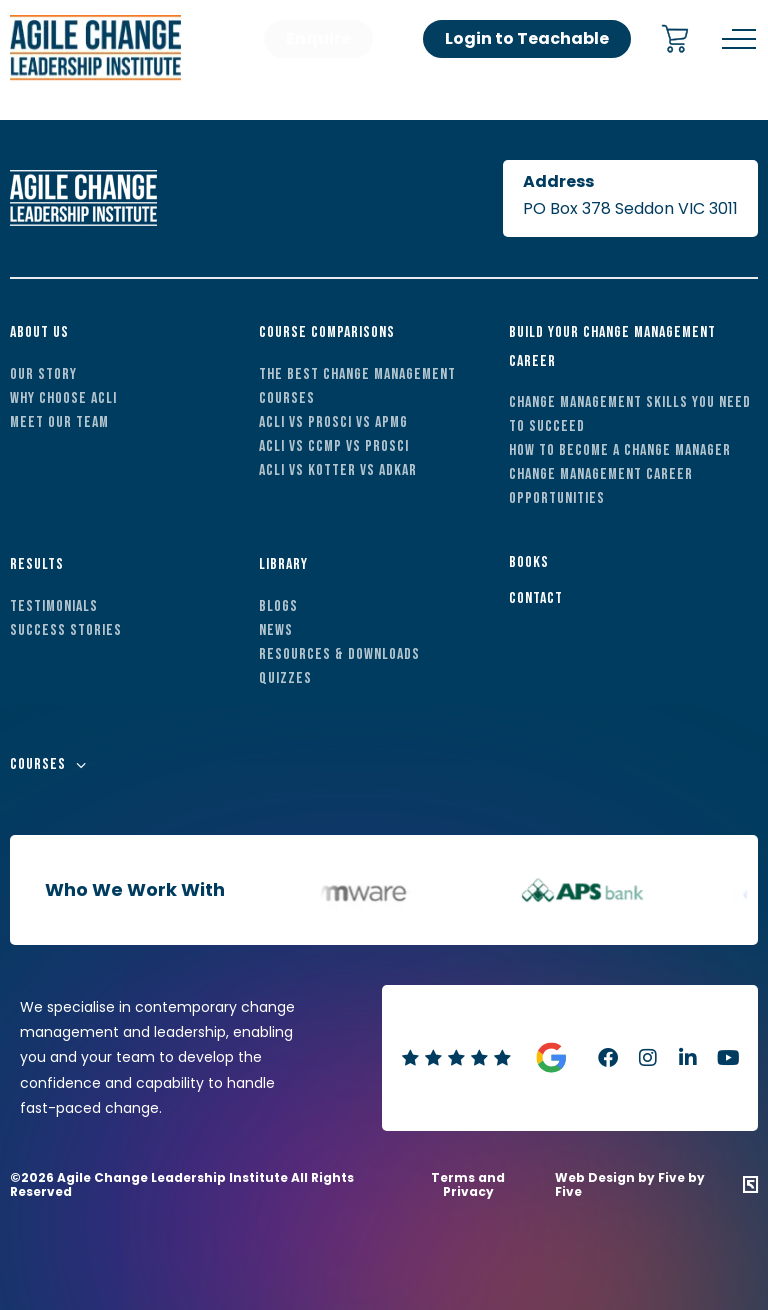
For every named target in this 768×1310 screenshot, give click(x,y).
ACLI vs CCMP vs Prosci (334, 446)
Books (529, 562)
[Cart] (675, 40)
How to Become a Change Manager (620, 450)
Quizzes (285, 678)
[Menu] (739, 39)
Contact (536, 598)
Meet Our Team (59, 422)
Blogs (278, 606)
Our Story (43, 374)
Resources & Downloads (339, 654)
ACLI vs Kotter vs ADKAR (338, 470)
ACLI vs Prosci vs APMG (333, 422)
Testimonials (54, 606)
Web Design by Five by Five (630, 1185)
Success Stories (66, 630)
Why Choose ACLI (63, 398)
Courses (38, 764)
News (276, 630)
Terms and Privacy (468, 1184)
